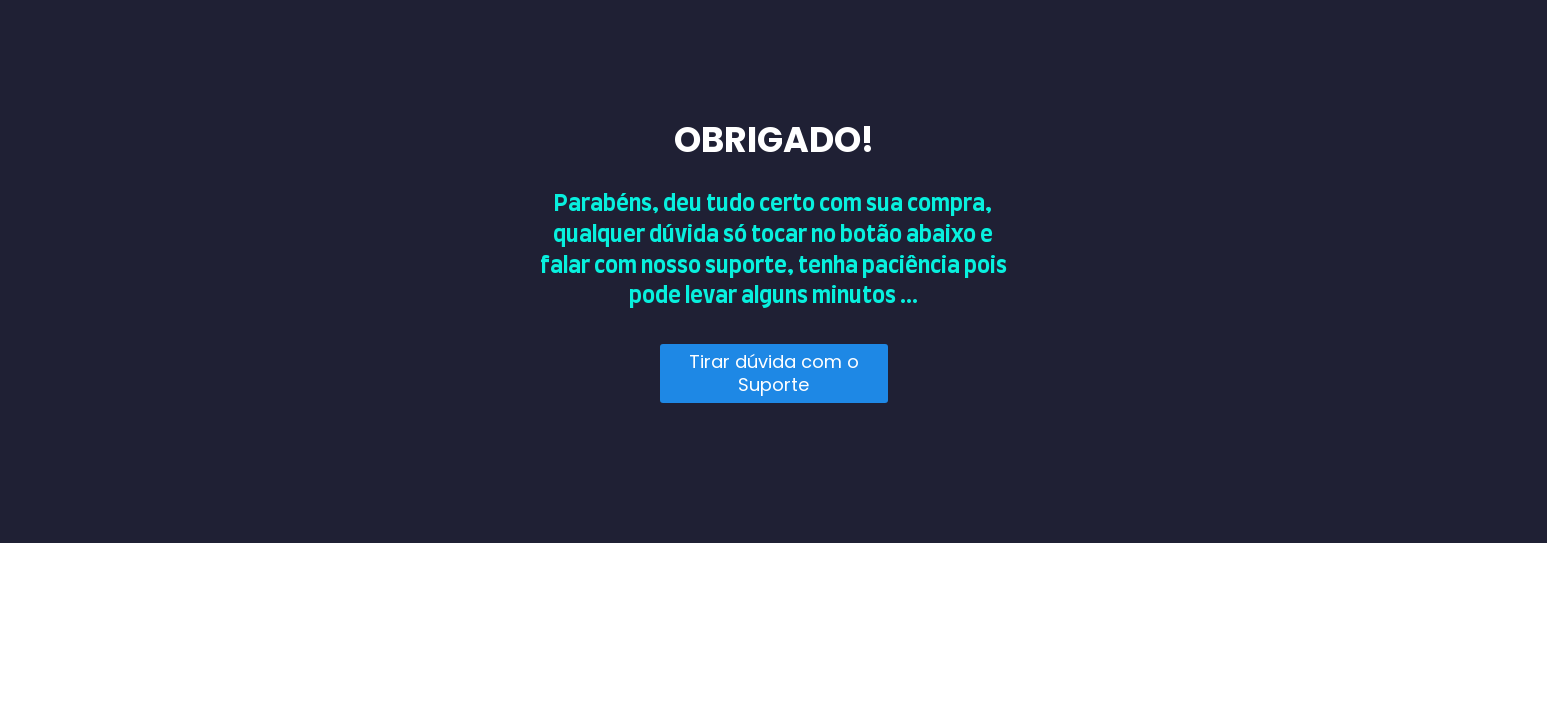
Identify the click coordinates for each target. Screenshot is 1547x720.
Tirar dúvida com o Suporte (774, 373)
